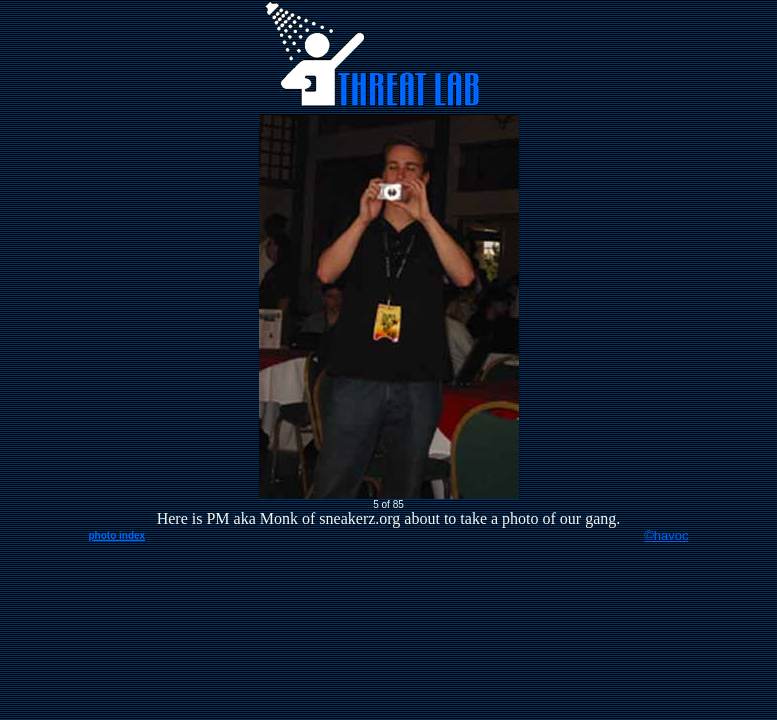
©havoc (666, 535)
